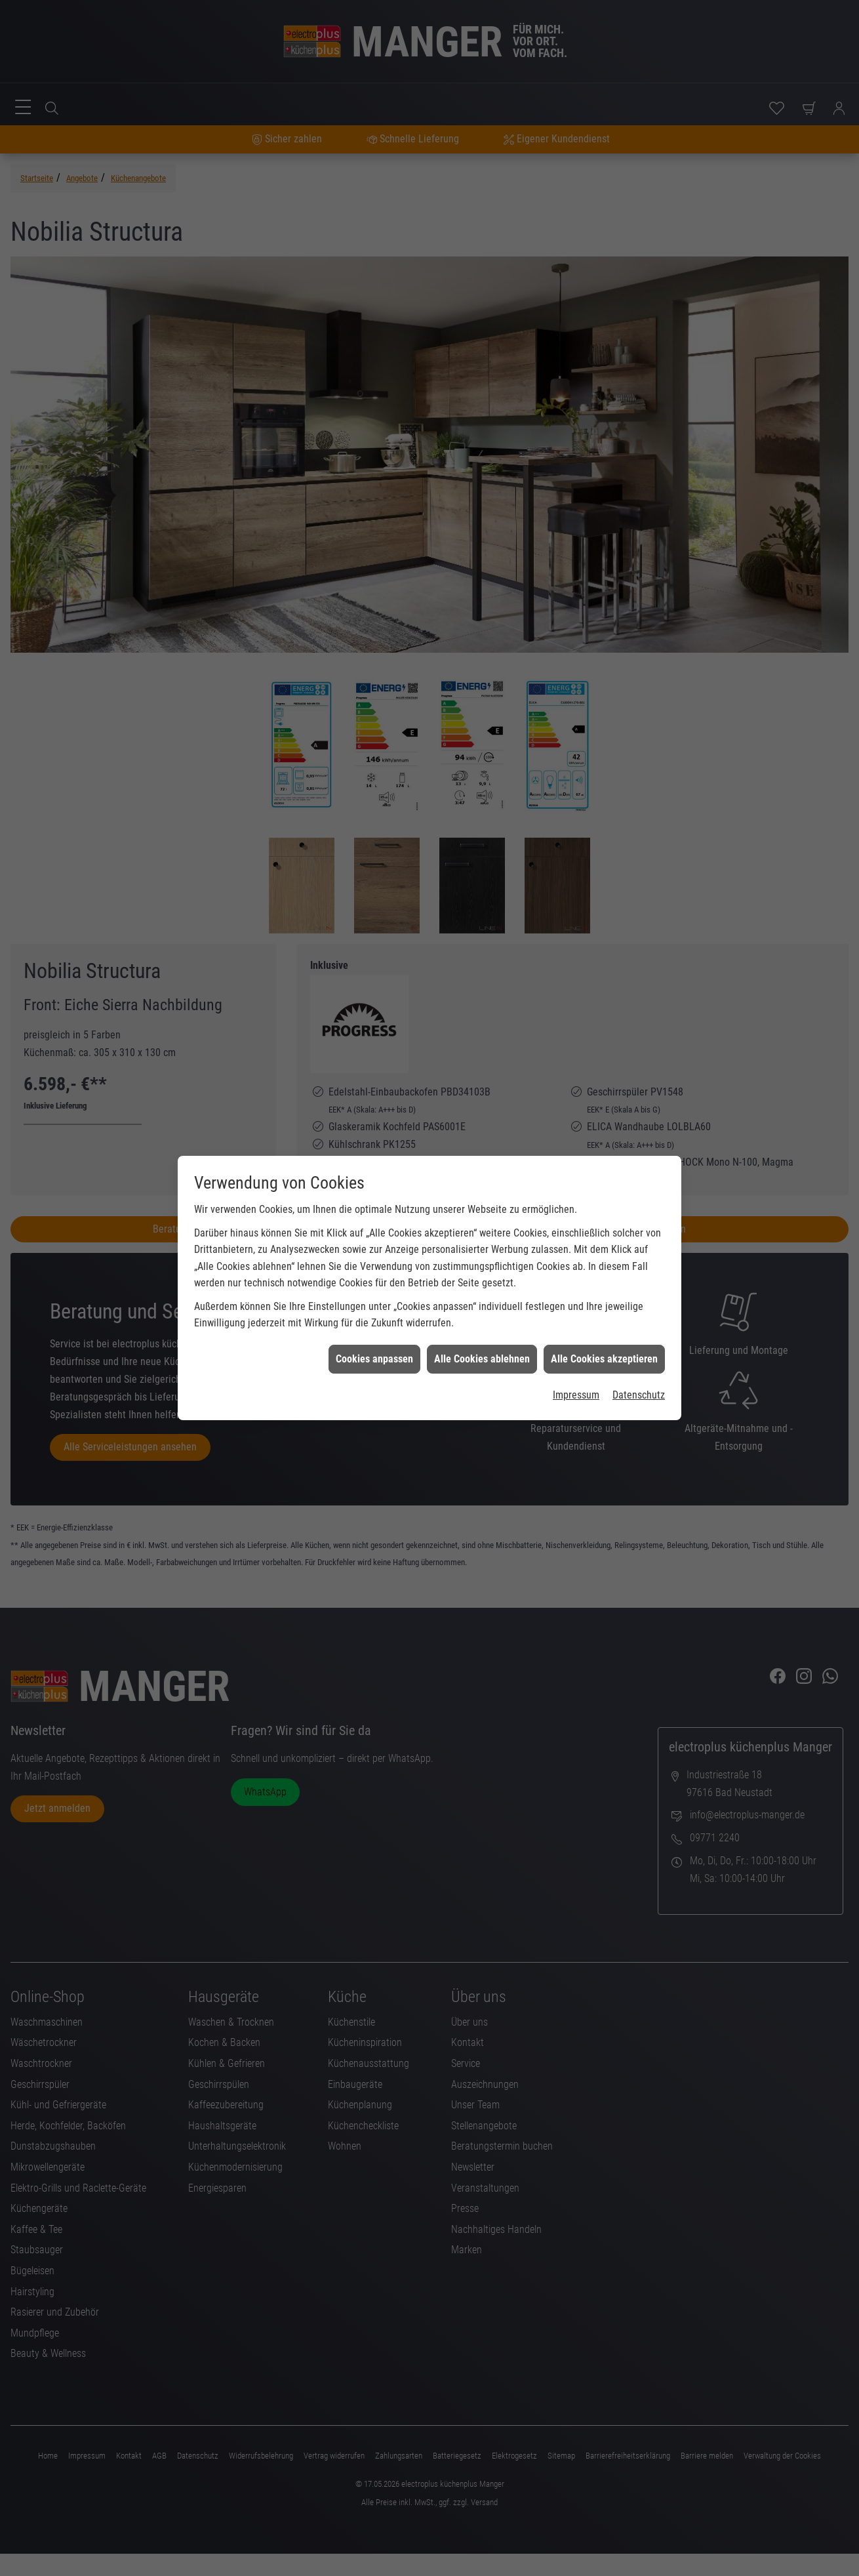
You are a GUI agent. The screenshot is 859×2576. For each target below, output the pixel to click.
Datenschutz (638, 1262)
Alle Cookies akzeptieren (604, 1225)
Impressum (576, 1262)
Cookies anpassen (374, 1225)
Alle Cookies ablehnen (482, 1225)
